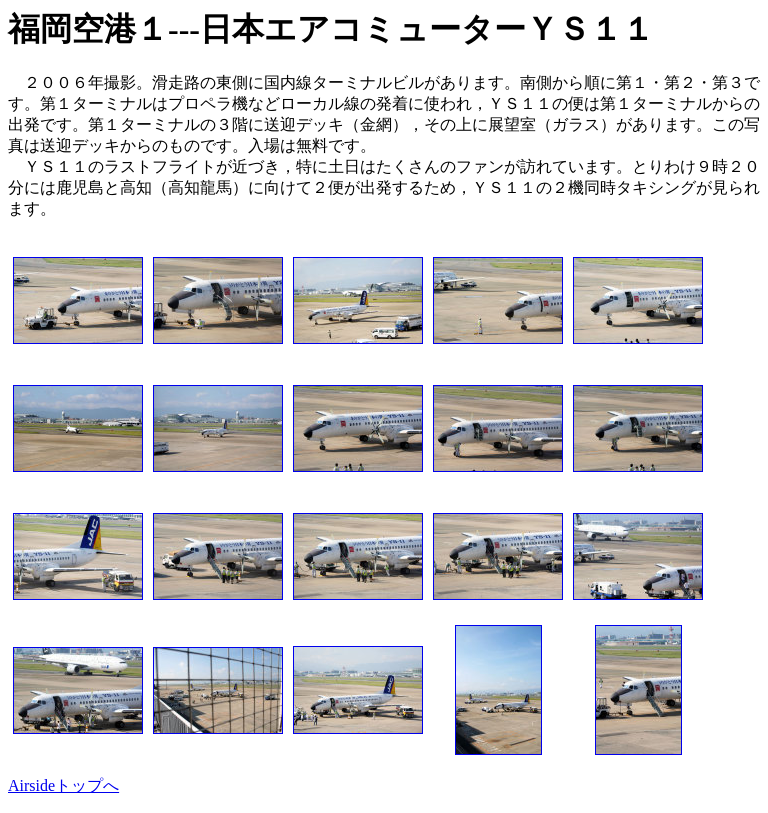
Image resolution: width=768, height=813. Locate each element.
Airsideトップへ (63, 785)
